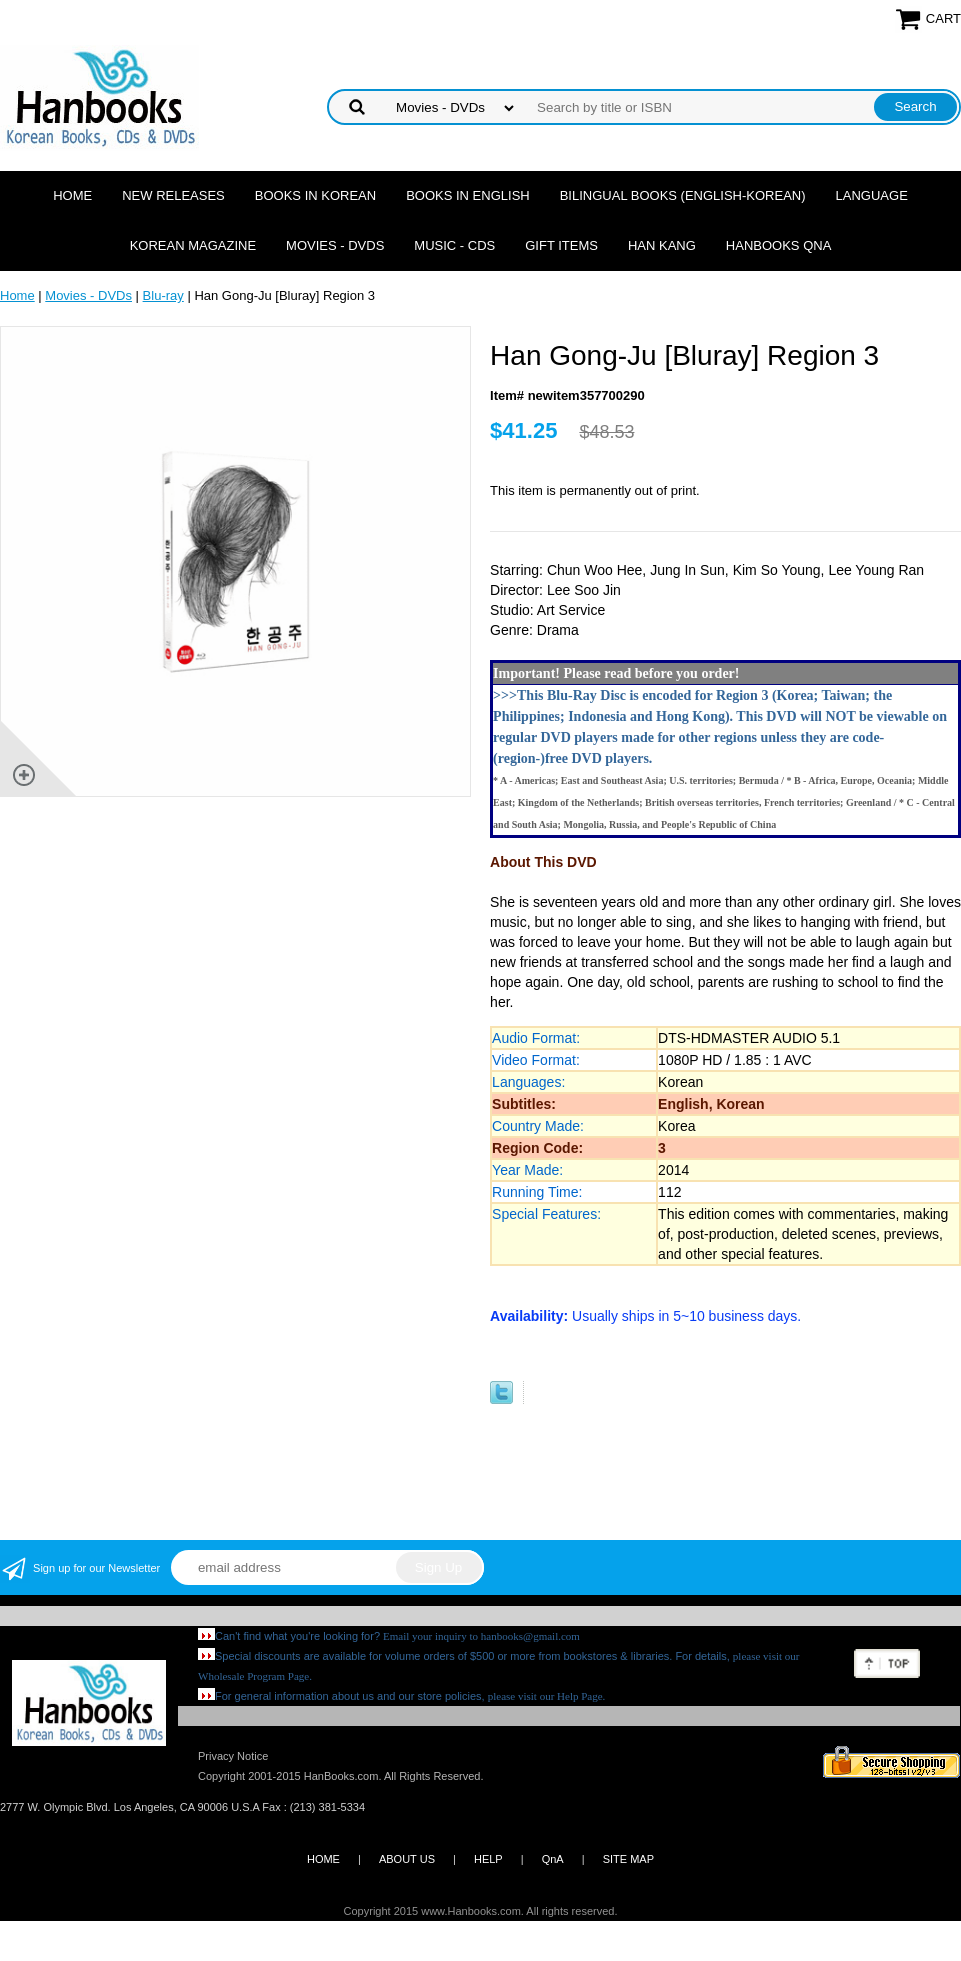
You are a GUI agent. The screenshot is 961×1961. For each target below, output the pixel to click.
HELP (488, 1859)
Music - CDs (454, 245)
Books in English (468, 195)
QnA (553, 1859)
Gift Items (561, 245)
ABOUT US (407, 1859)
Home (72, 195)
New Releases (173, 195)
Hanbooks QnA (778, 245)
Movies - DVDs (335, 245)
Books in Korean (315, 195)
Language (872, 195)
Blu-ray (163, 295)
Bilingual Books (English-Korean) (683, 195)
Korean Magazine (193, 245)
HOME (323, 1859)
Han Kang (662, 245)
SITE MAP (628, 1859)
